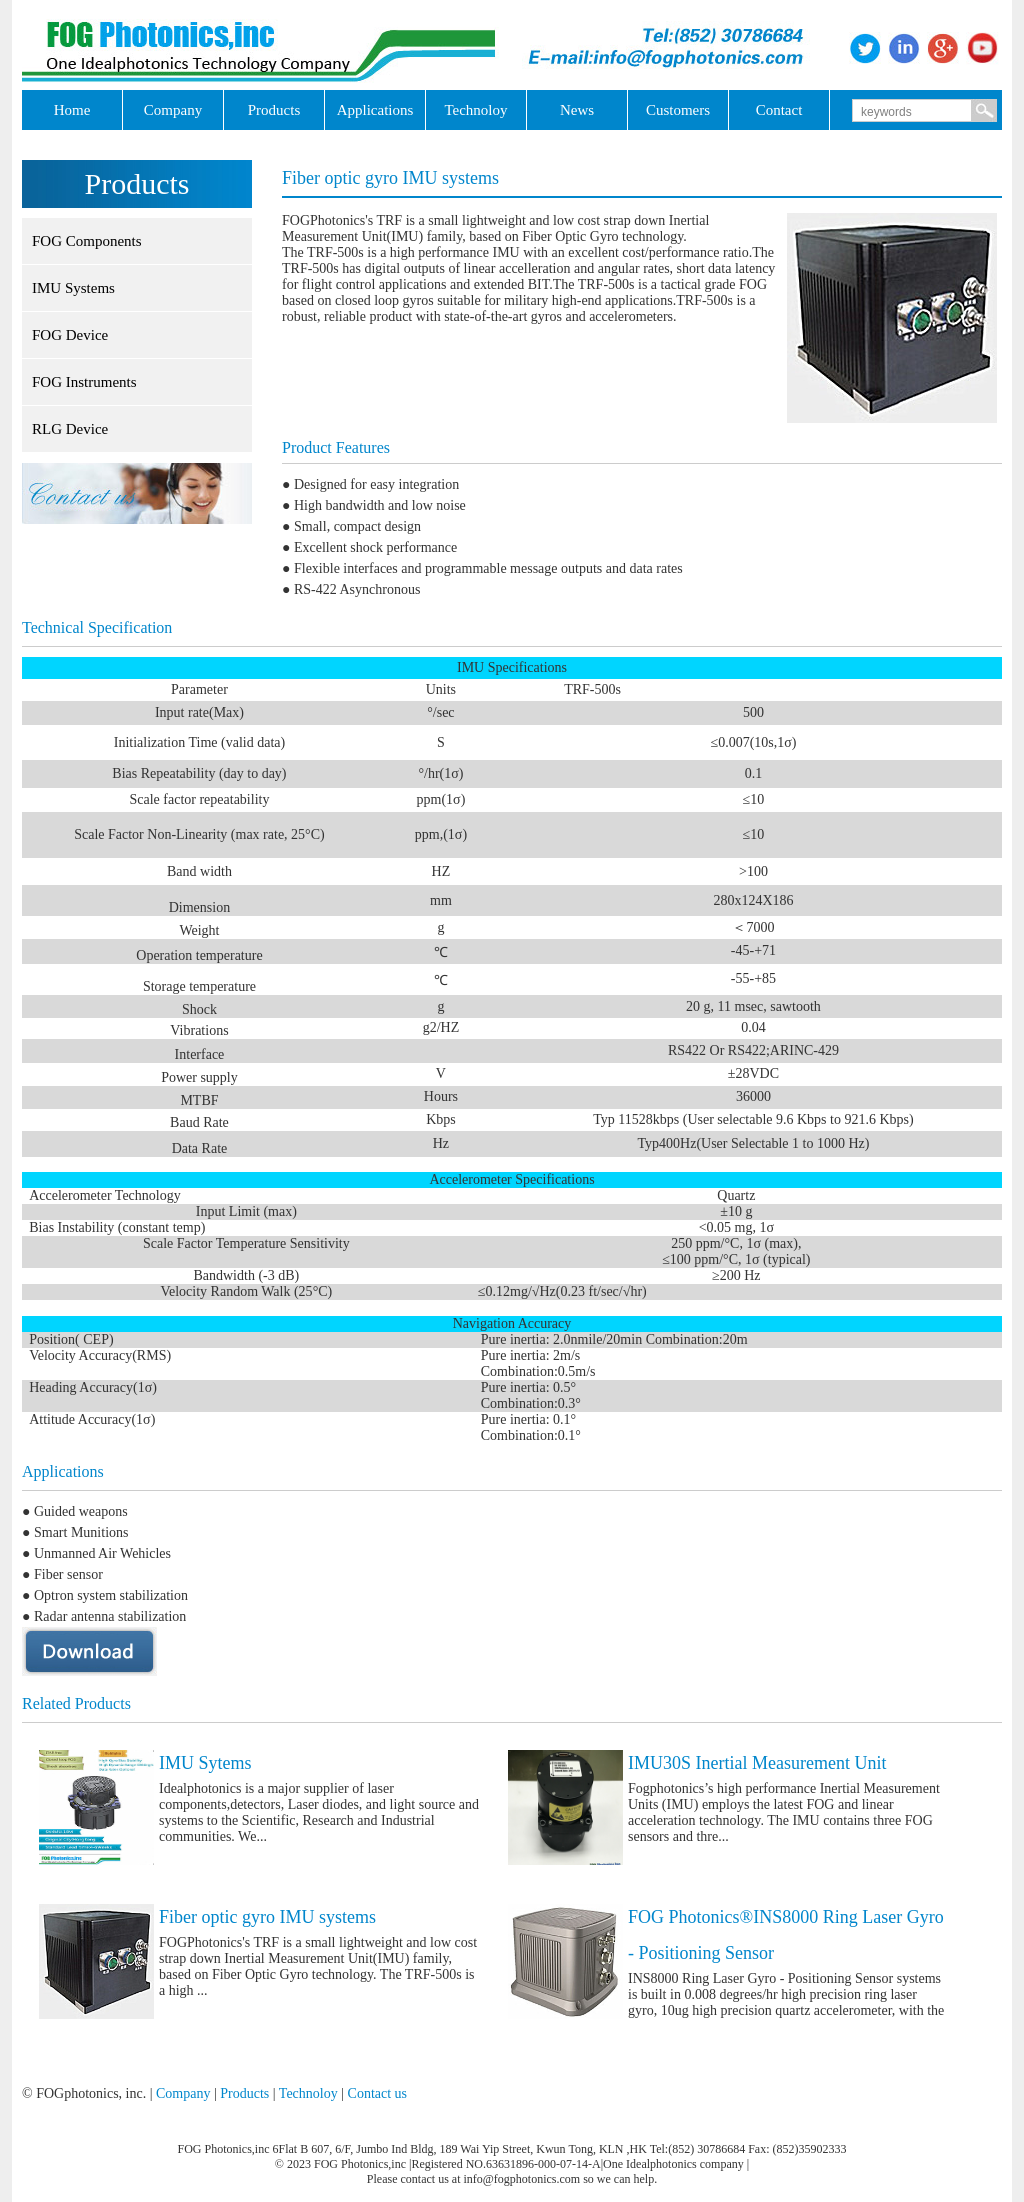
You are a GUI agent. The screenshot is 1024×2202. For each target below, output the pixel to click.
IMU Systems (73, 288)
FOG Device (70, 335)
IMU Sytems (205, 1763)
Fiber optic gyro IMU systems (267, 1917)
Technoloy (308, 2093)
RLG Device (70, 429)
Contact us (378, 2093)
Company (183, 2093)
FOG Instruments (84, 382)
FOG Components (87, 241)
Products (244, 2093)
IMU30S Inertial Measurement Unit (757, 1763)
